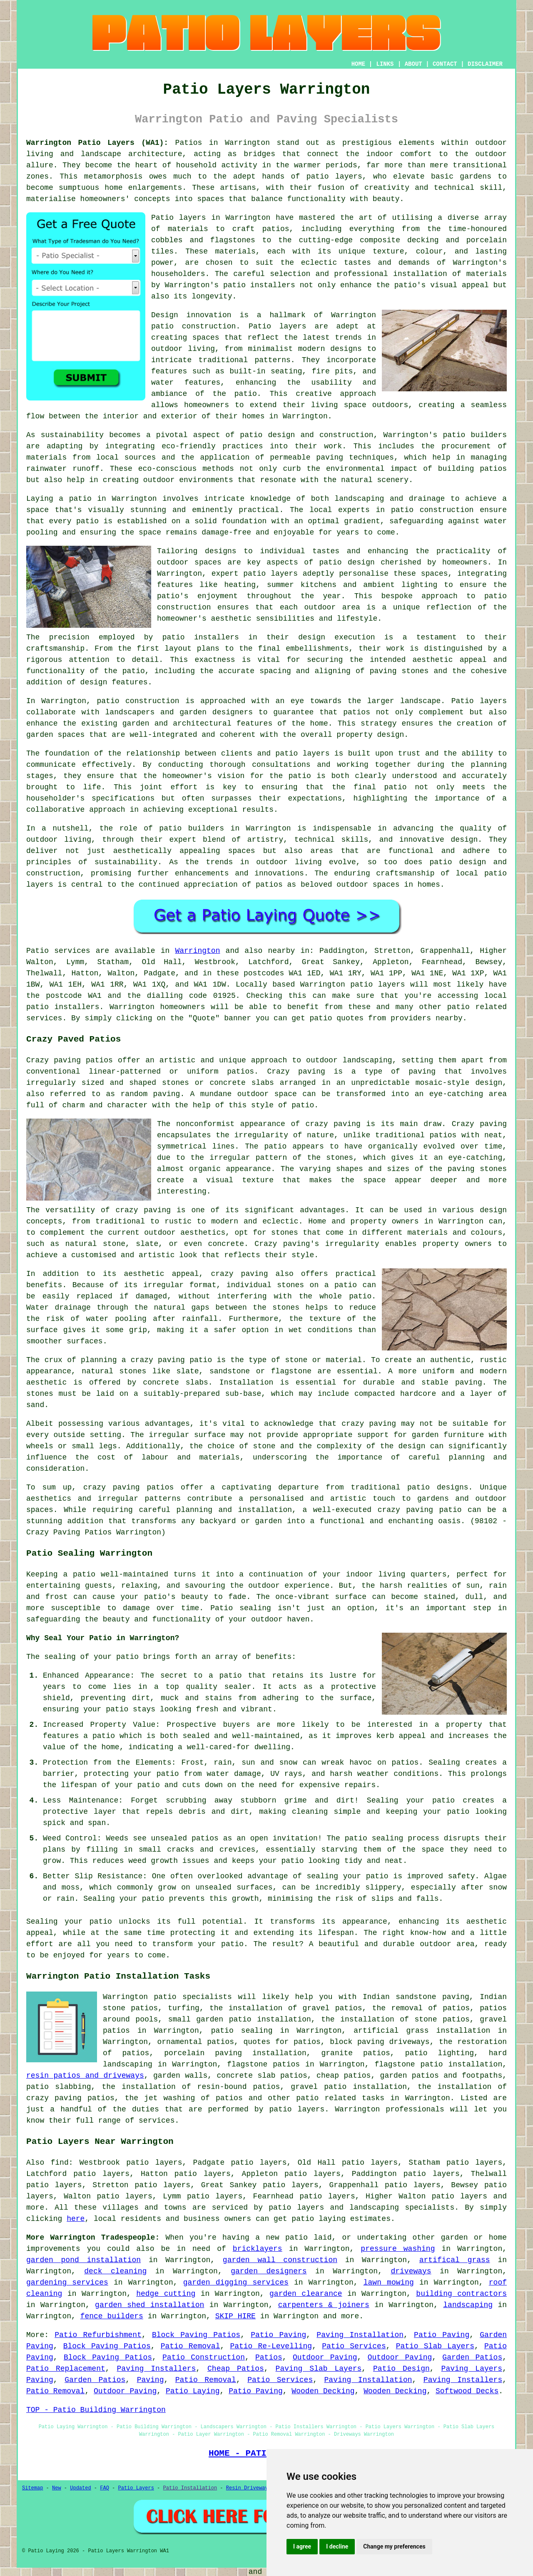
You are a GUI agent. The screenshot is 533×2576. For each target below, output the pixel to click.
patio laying (318, 2219)
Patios (268, 2357)
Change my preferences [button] (394, 2546)
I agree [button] (302, 2546)
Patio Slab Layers (435, 2346)
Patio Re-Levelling (271, 2346)
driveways (411, 2271)
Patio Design (401, 2369)
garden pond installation (83, 2260)
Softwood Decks (467, 2391)
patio (87, 521)
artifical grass (454, 2260)
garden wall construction (280, 2260)
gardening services (67, 2282)
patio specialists (193, 1997)
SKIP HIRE (235, 2316)
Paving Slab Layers (319, 2369)
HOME (358, 64)
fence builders (111, 2316)
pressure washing (398, 2249)
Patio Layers (136, 2488)
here (76, 2219)
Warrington (197, 951)
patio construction (193, 326)
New (56, 2488)
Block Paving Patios (196, 2335)
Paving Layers (472, 2369)
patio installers (259, 285)
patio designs (437, 1487)
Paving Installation (359, 2335)
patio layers (334, 176)
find (60, 2162)
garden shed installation (149, 2305)
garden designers (268, 2271)
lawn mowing (389, 2282)
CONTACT (445, 64)
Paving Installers (156, 2369)
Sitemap (32, 2488)
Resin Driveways (248, 2488)
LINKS (385, 64)
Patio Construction (203, 2357)
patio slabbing (58, 2087)
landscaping (468, 2305)
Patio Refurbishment (98, 2335)
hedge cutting (165, 2294)
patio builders (475, 435)
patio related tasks (340, 2098)
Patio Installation (190, 2488)
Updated (80, 2488)
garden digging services (236, 2282)
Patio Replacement (65, 2369)
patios (269, 884)
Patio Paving (278, 2335)
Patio (37, 951)
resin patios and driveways (85, 2075)
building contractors (461, 2294)
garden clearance (305, 2294)
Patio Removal (190, 2346)
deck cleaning (115, 2271)
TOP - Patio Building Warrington (96, 2410)
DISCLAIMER (485, 64)
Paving (39, 2380)
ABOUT (413, 64)
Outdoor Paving (325, 2357)
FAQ (104, 2488)
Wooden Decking (322, 2391)
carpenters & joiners (323, 2305)
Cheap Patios (235, 2369)
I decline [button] (337, 2546)
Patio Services (354, 2346)
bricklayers (257, 2249)
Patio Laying (193, 2391)
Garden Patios (472, 2357)
